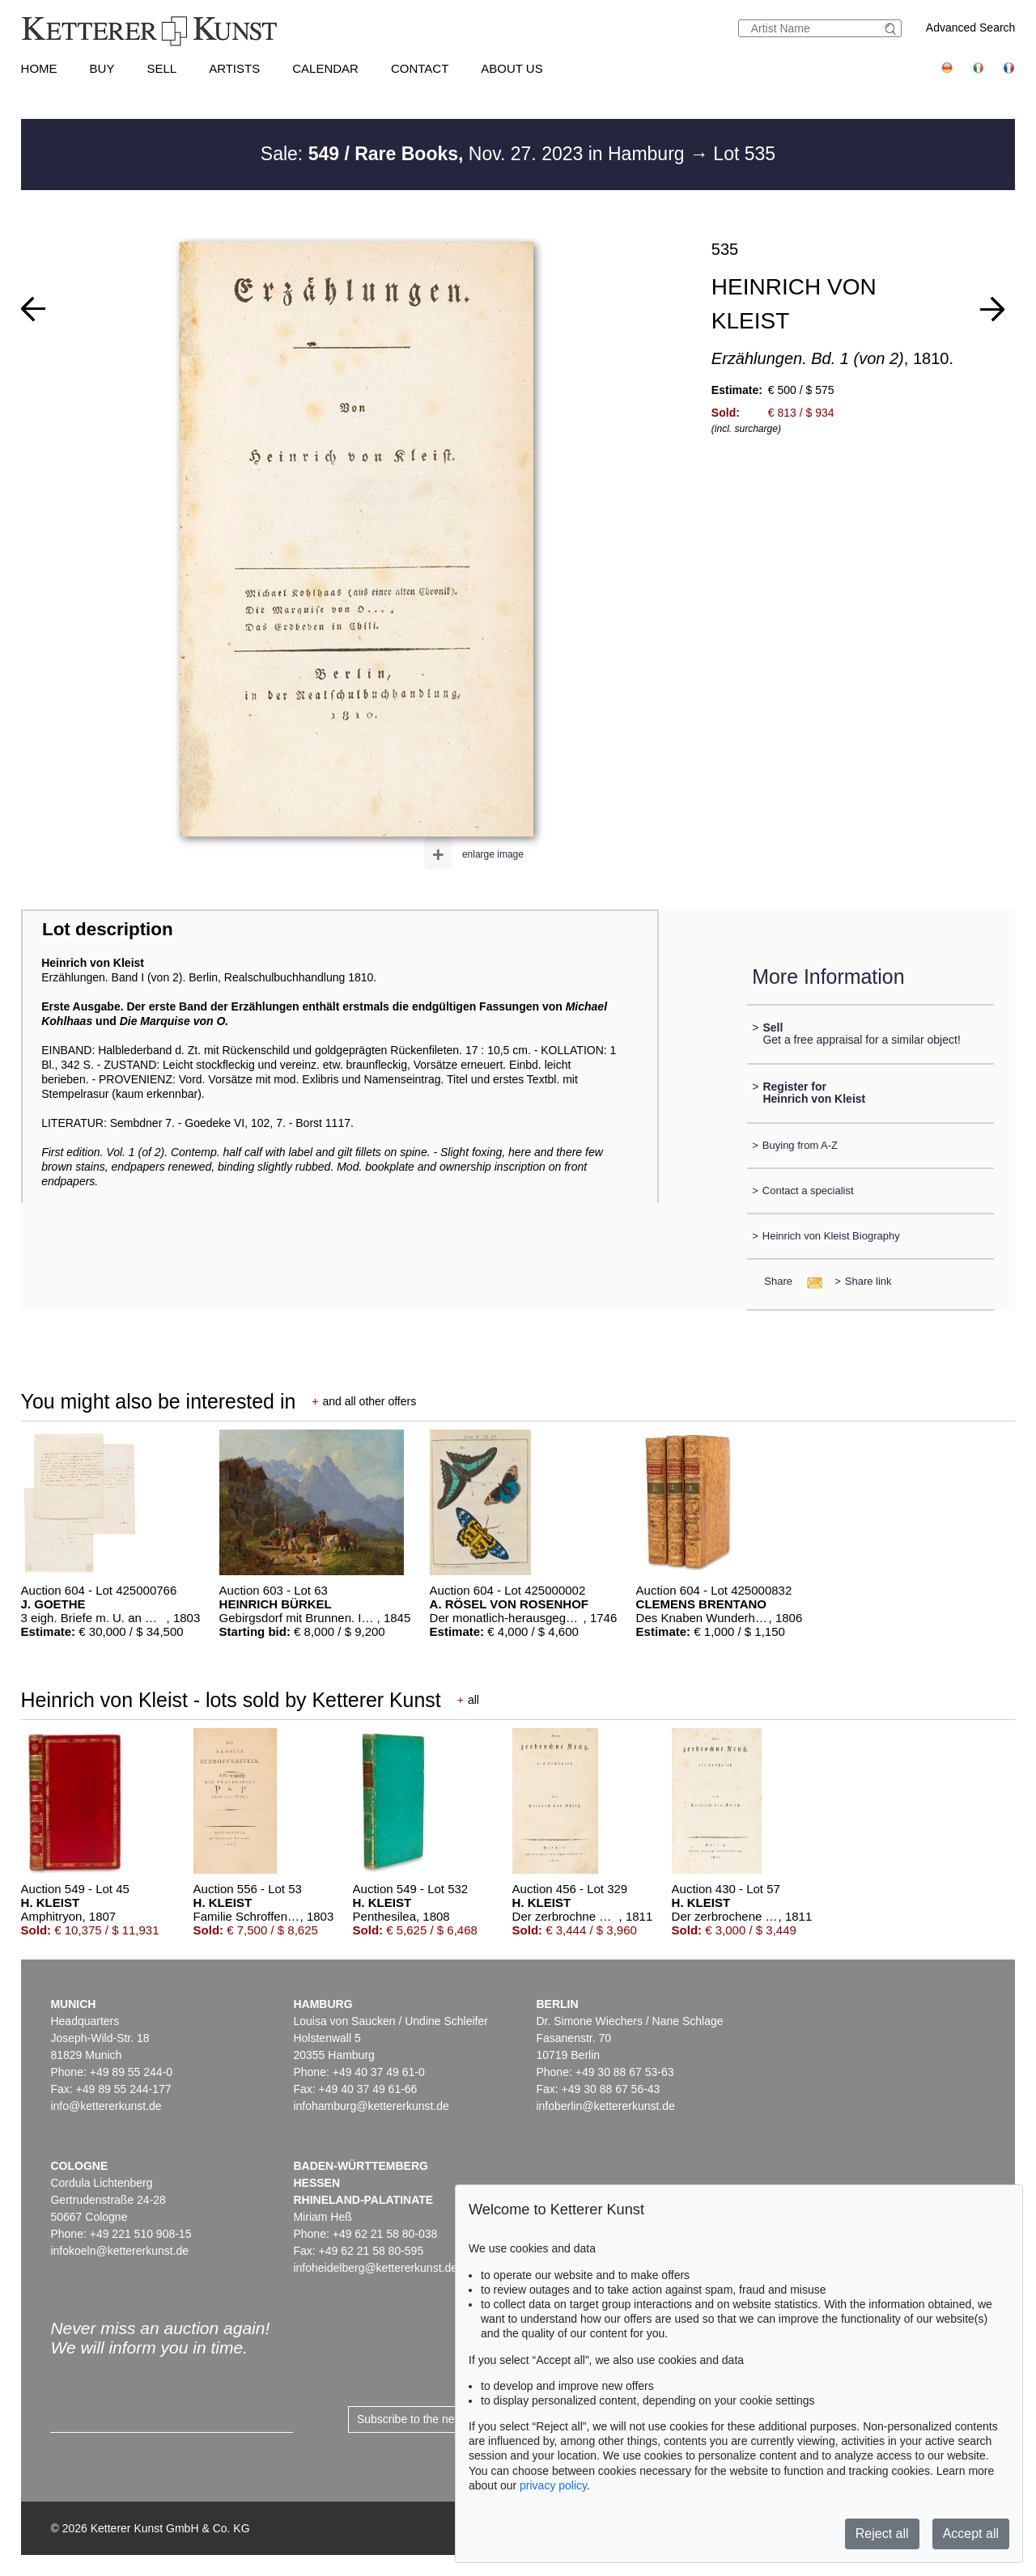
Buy (102, 68)
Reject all (882, 2533)
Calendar (325, 68)
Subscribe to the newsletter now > (442, 2419)
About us (511, 68)
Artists (234, 68)
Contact (419, 68)
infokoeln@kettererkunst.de (119, 2250)
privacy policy (553, 2485)
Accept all (971, 2533)
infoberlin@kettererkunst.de (605, 2105)
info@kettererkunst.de (105, 2105)
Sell (161, 68)
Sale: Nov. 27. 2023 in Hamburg (475, 153)
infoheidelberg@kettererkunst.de (375, 2267)
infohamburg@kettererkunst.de (370, 2105)
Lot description (107, 929)
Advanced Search (971, 27)
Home (39, 68)
